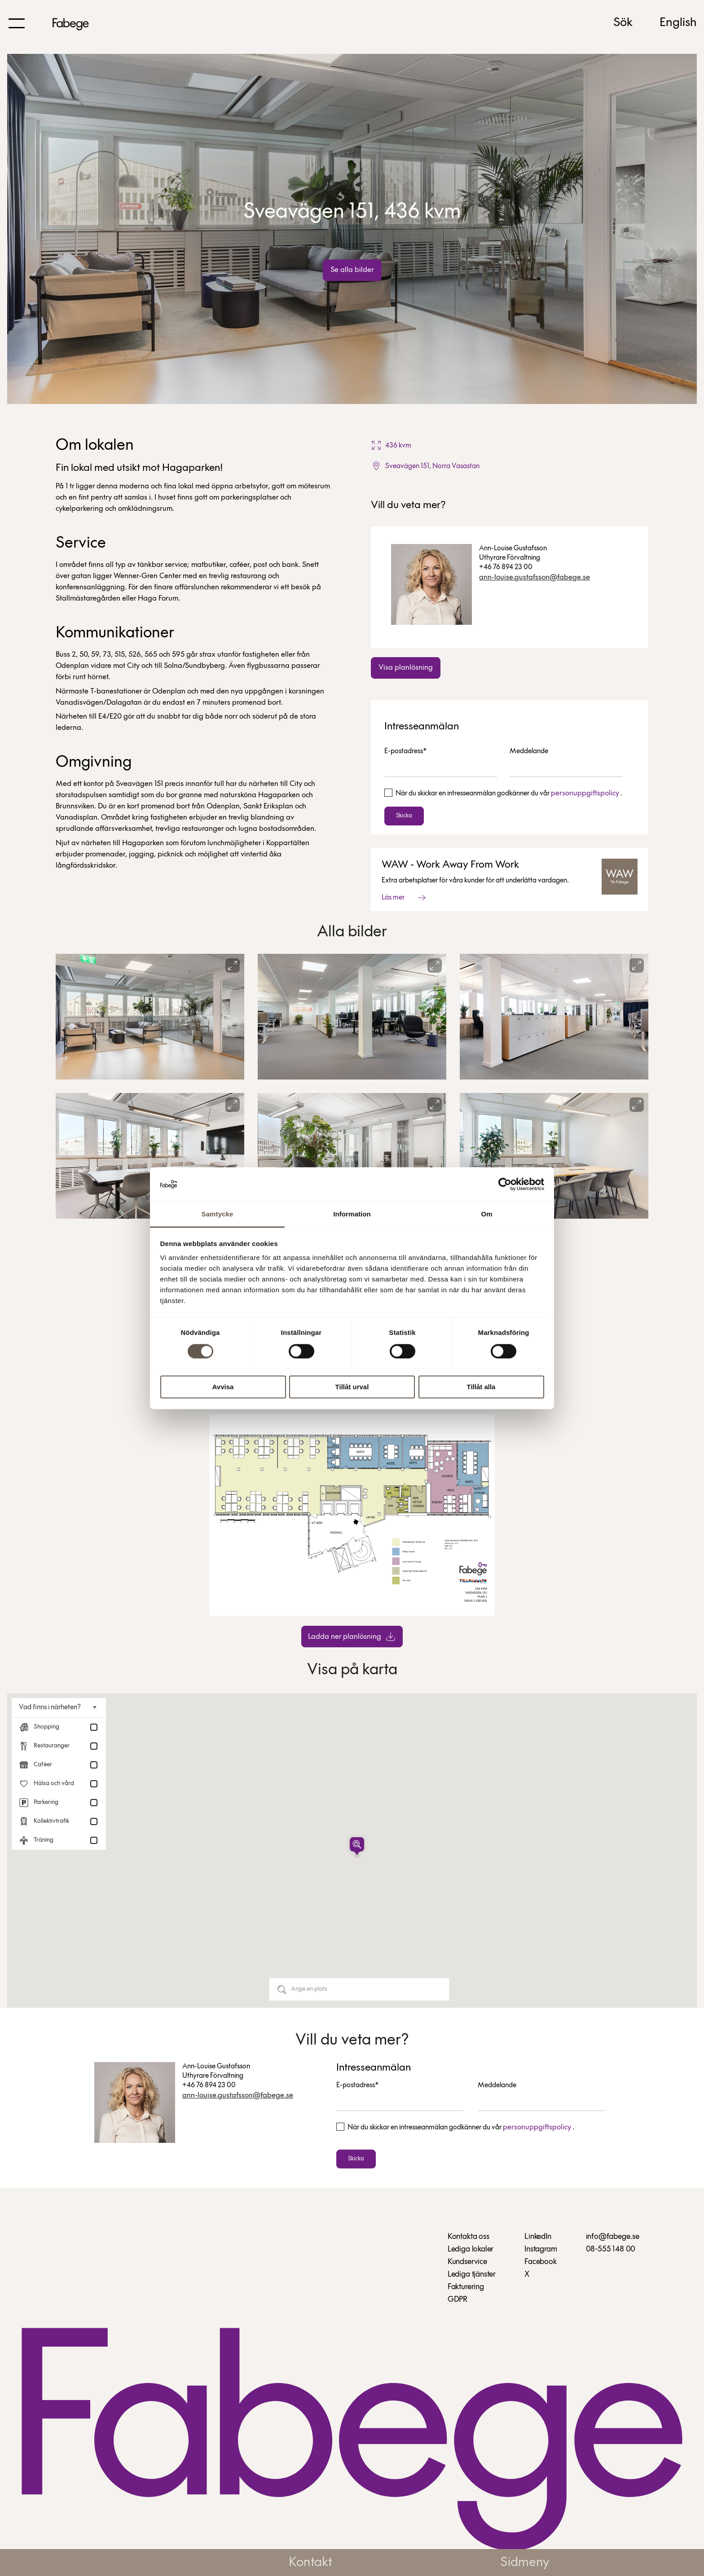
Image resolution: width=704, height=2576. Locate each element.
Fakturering (466, 2287)
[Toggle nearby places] (90, 1707)
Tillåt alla (481, 1387)
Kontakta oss (468, 2237)
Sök (623, 23)
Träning (43, 1840)
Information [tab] (352, 1214)
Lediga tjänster (472, 2274)
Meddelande (529, 751)
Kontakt (310, 2563)
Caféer (43, 1764)
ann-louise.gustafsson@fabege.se (534, 577)
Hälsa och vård (54, 1783)
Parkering (46, 1802)
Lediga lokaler (470, 2249)
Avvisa (223, 1387)
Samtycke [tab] (217, 1214)
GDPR (457, 2299)
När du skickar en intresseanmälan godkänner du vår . (509, 793)
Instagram (540, 2249)
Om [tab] (486, 1214)
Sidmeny (525, 2563)
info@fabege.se (612, 2237)
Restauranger (52, 1745)
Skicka (404, 816)
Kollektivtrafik (51, 1821)
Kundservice (467, 2262)
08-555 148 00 (611, 2249)
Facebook (540, 2262)
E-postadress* (405, 751)
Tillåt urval (352, 1387)
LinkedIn (537, 2237)
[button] (357, 1846)
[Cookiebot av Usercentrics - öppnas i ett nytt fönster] (505, 1184)
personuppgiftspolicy (585, 793)
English (678, 23)
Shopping (46, 1727)
